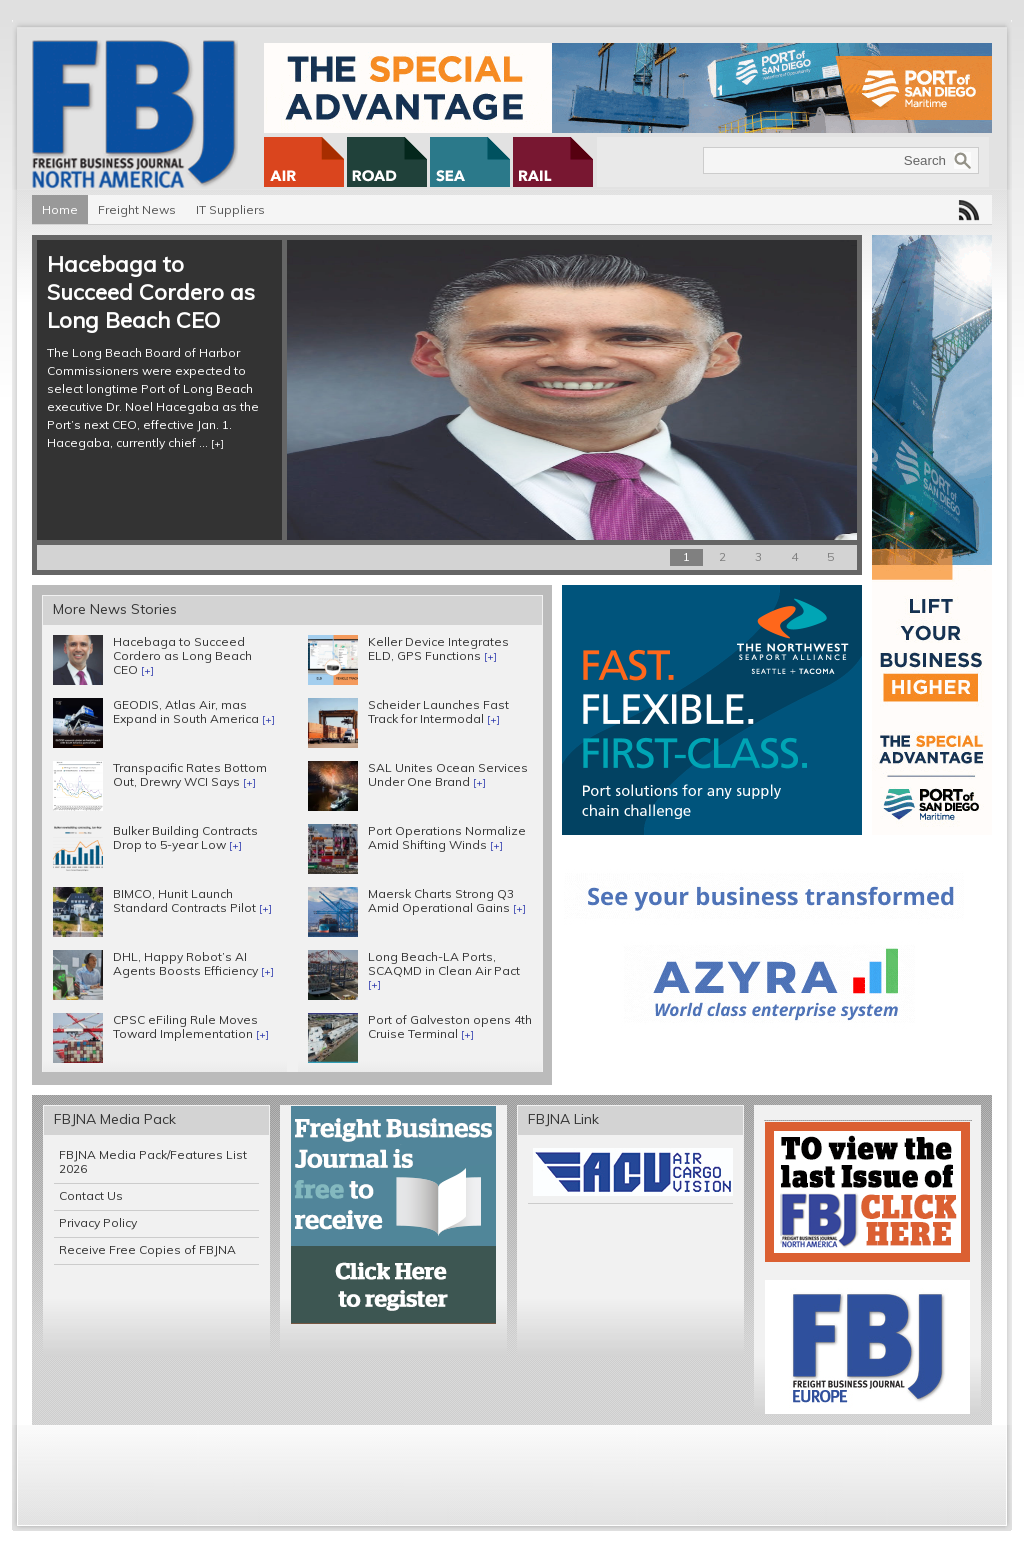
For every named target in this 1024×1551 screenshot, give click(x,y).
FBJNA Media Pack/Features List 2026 (153, 1161)
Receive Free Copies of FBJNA (147, 1249)
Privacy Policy (98, 1222)
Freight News (137, 209)
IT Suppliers (230, 209)
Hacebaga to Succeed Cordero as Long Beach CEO (151, 292)
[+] (217, 443)
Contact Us (91, 1195)
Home (60, 209)
